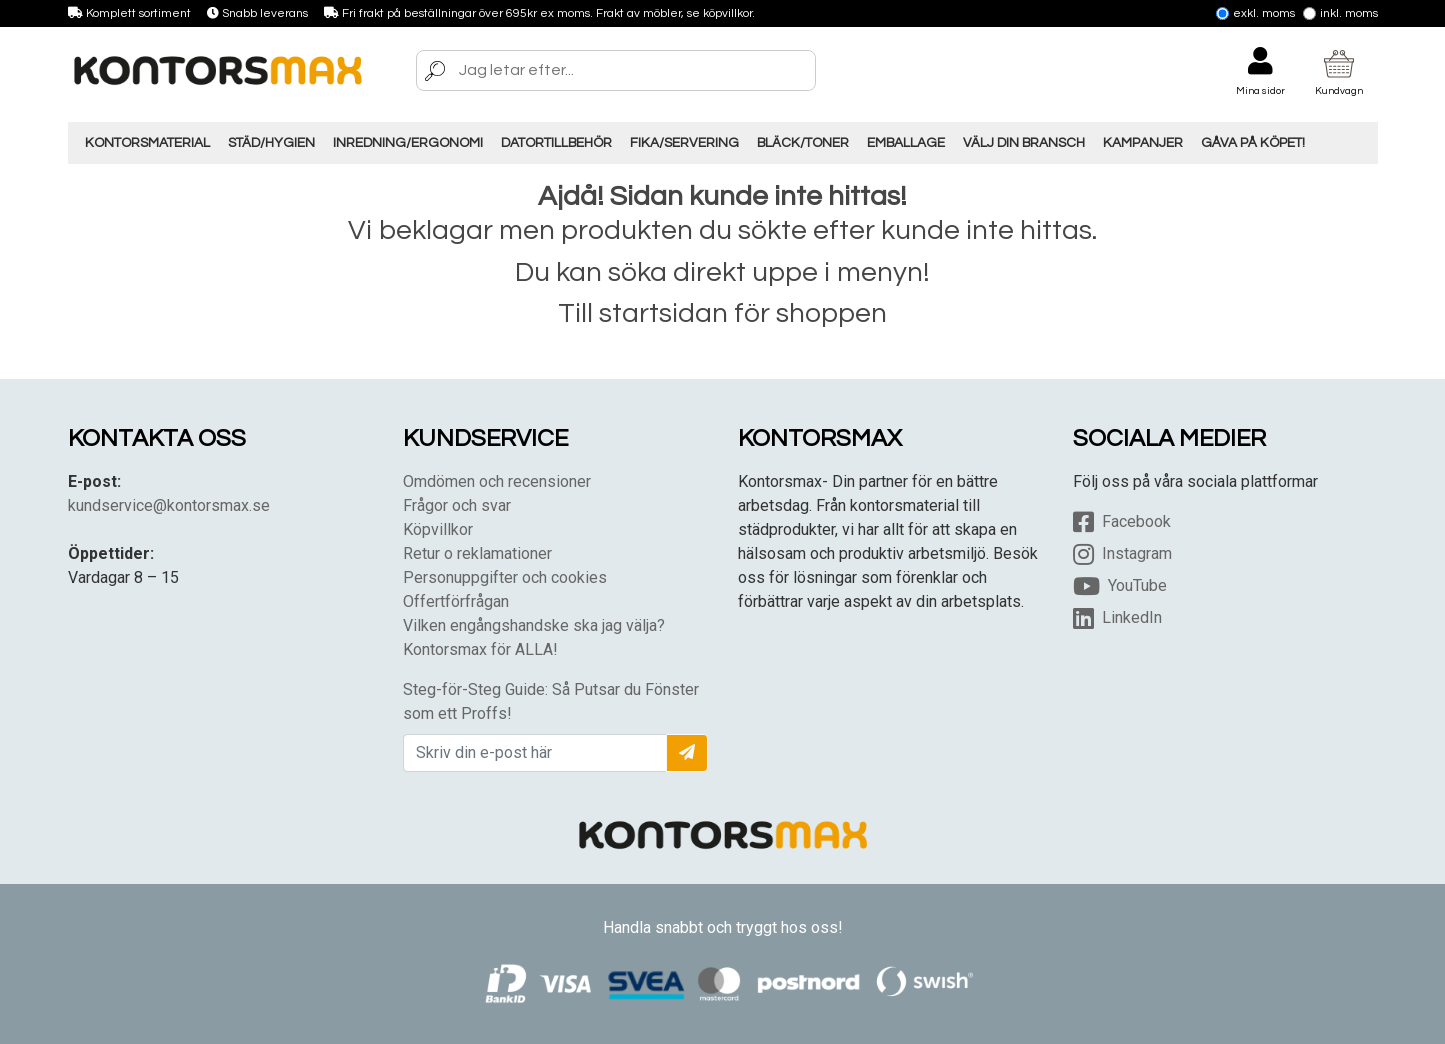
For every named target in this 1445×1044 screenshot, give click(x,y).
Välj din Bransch (1024, 143)
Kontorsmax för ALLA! (480, 649)
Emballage (906, 143)
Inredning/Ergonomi (408, 143)
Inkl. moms (1340, 13)
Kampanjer (1143, 143)
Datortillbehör (556, 143)
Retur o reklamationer (477, 553)
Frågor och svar (457, 505)
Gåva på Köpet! (1253, 143)
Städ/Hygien (271, 143)
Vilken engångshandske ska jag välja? (534, 625)
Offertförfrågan (456, 601)
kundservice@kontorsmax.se (169, 505)
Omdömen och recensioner (497, 481)
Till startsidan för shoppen (722, 313)
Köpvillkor (438, 529)
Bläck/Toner (803, 143)
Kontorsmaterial (147, 143)
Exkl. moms (1255, 13)
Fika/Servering (684, 143)
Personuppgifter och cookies (505, 577)
